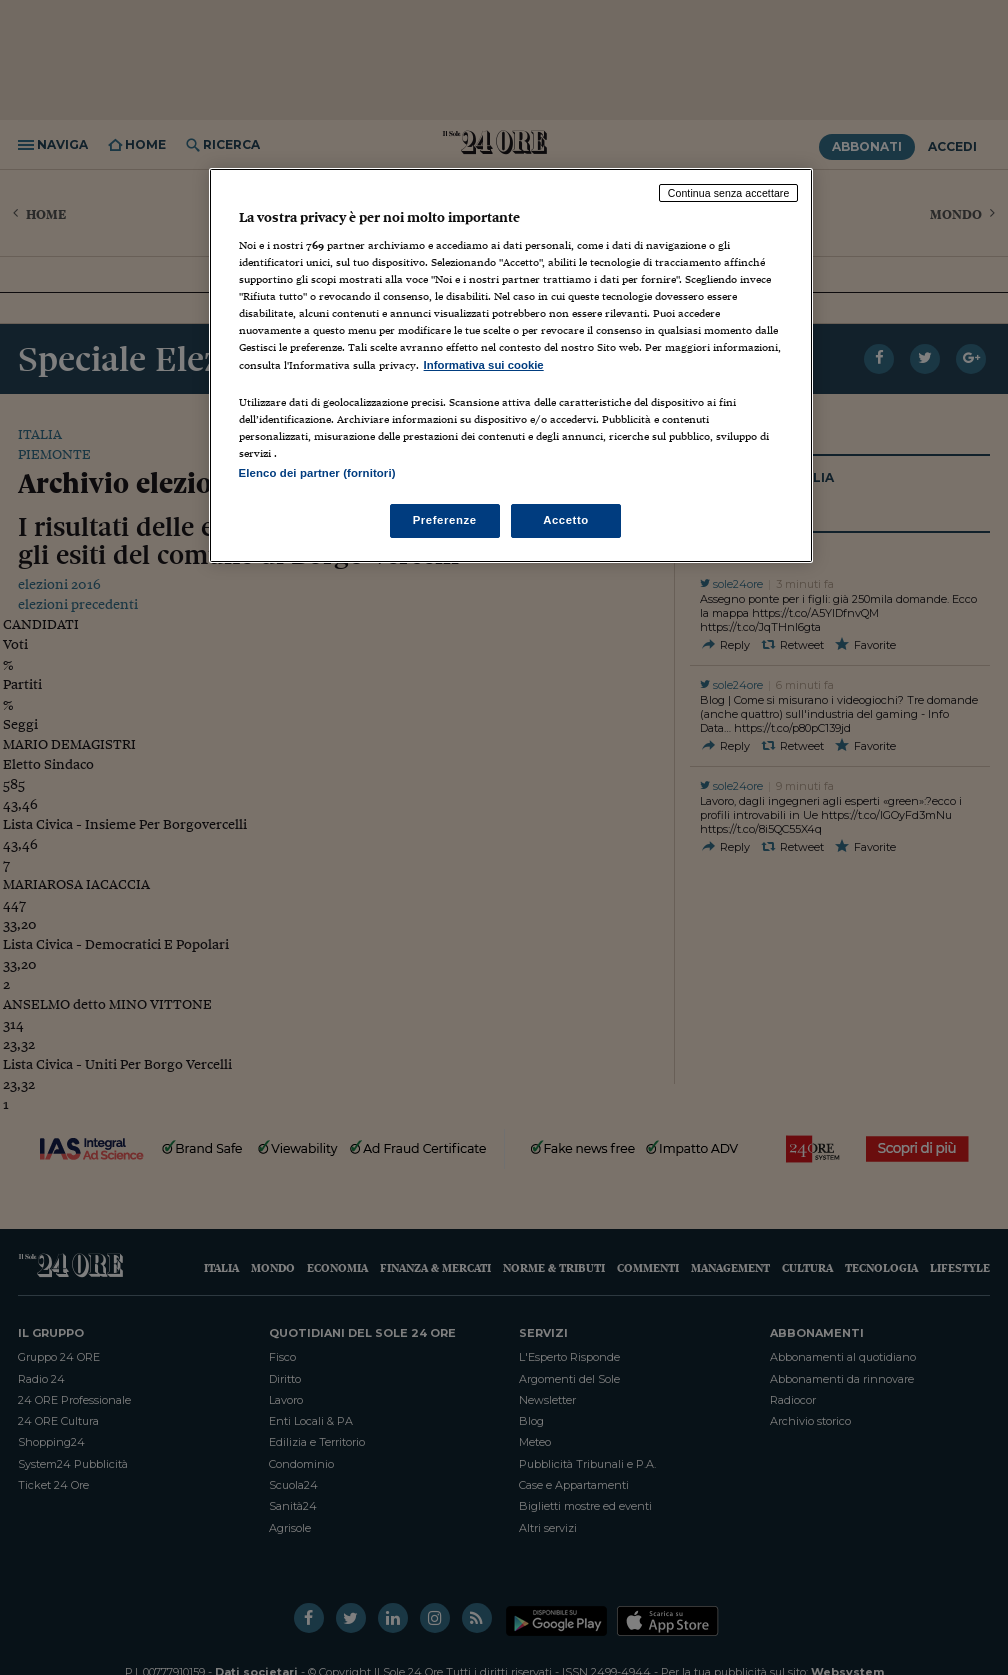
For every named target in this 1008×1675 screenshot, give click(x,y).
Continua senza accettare (729, 193)
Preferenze (445, 520)
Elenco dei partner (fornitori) (317, 473)
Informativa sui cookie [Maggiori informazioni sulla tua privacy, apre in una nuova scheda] (484, 365)
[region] (511, 365)
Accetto (566, 520)
